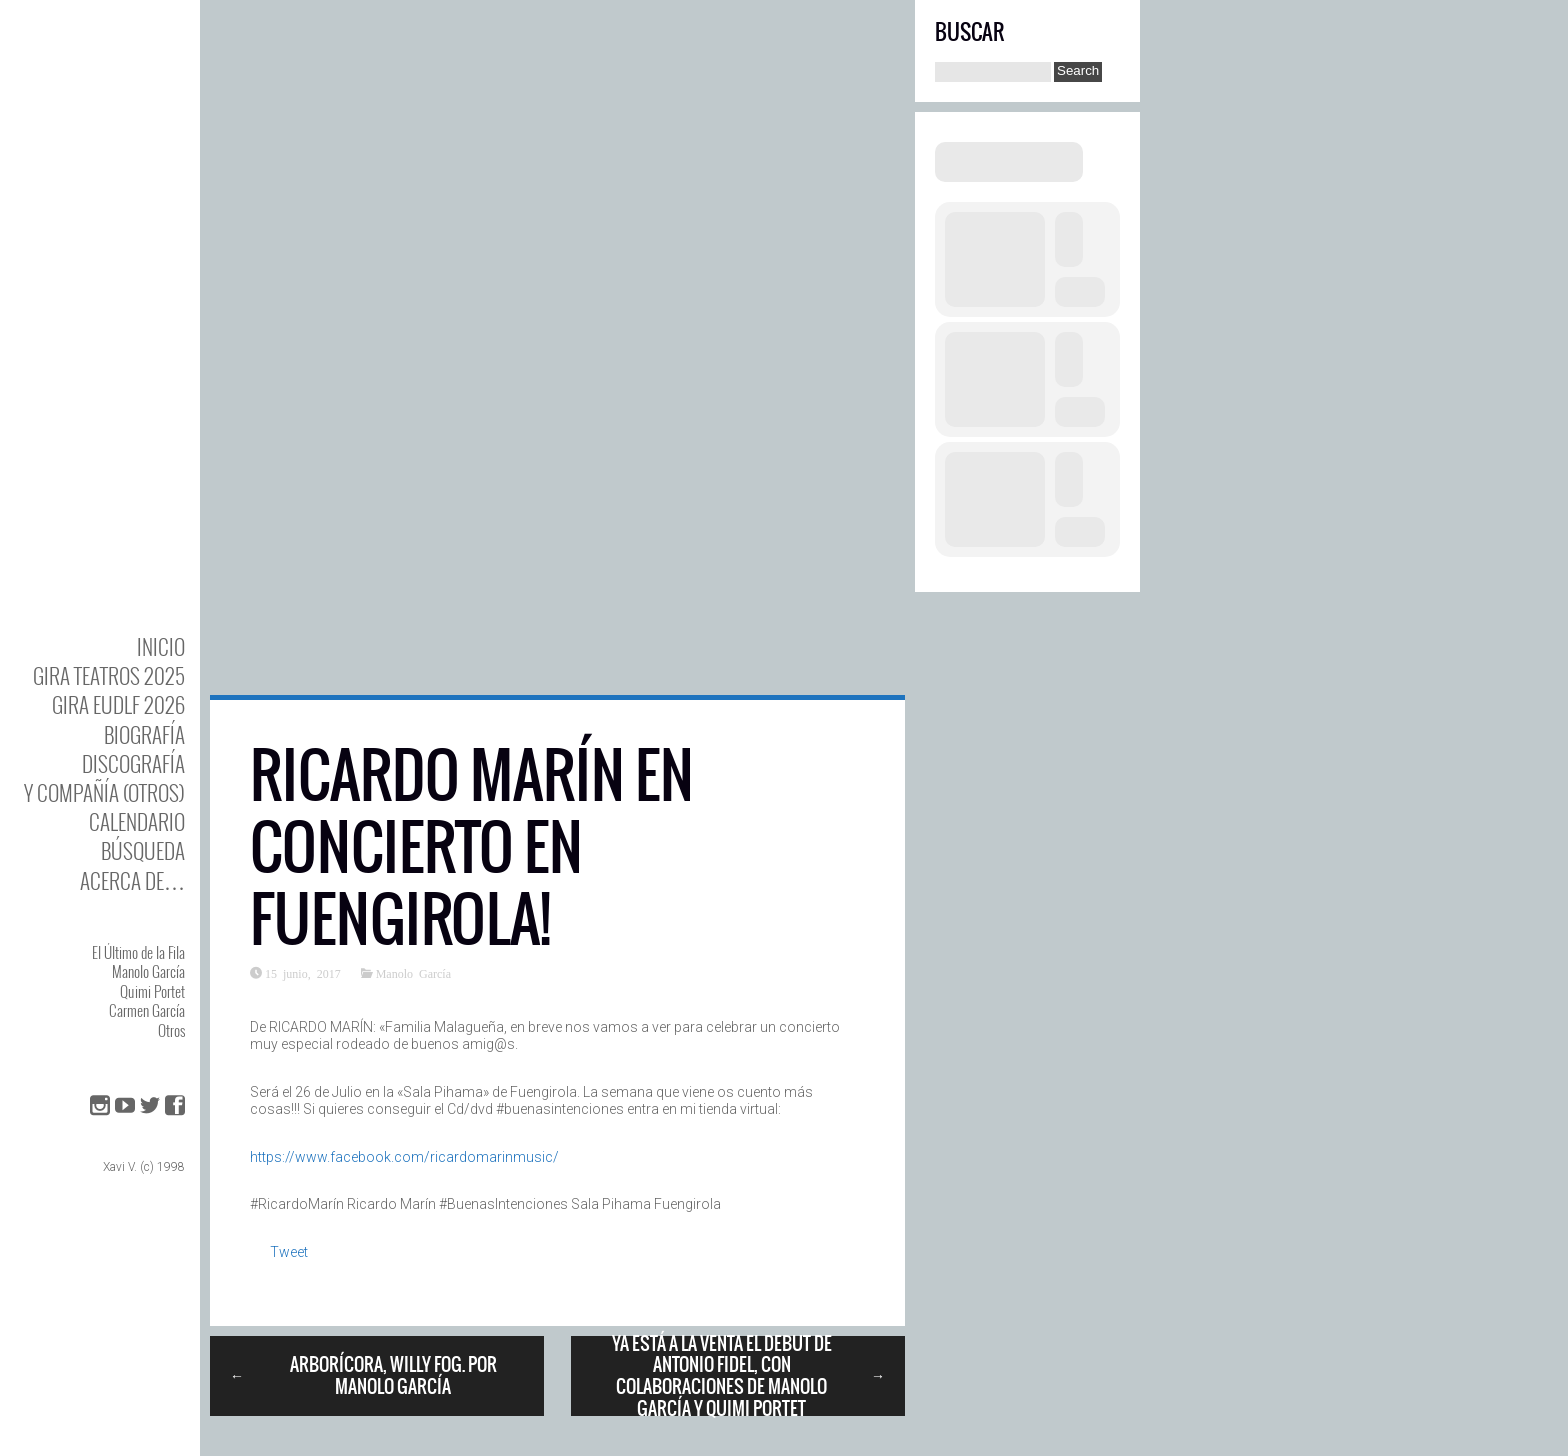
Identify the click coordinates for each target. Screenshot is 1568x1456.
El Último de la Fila (138, 952)
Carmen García (147, 1010)
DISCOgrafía (133, 763)
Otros (171, 1030)
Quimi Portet (152, 991)
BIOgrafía (144, 734)
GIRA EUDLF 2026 (118, 704)
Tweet (289, 1252)
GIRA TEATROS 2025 (109, 675)
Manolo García (148, 971)
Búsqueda (143, 850)
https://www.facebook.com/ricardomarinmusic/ (404, 1157)
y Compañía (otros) (104, 792)
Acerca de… (132, 880)
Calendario (137, 821)
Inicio (161, 646)
